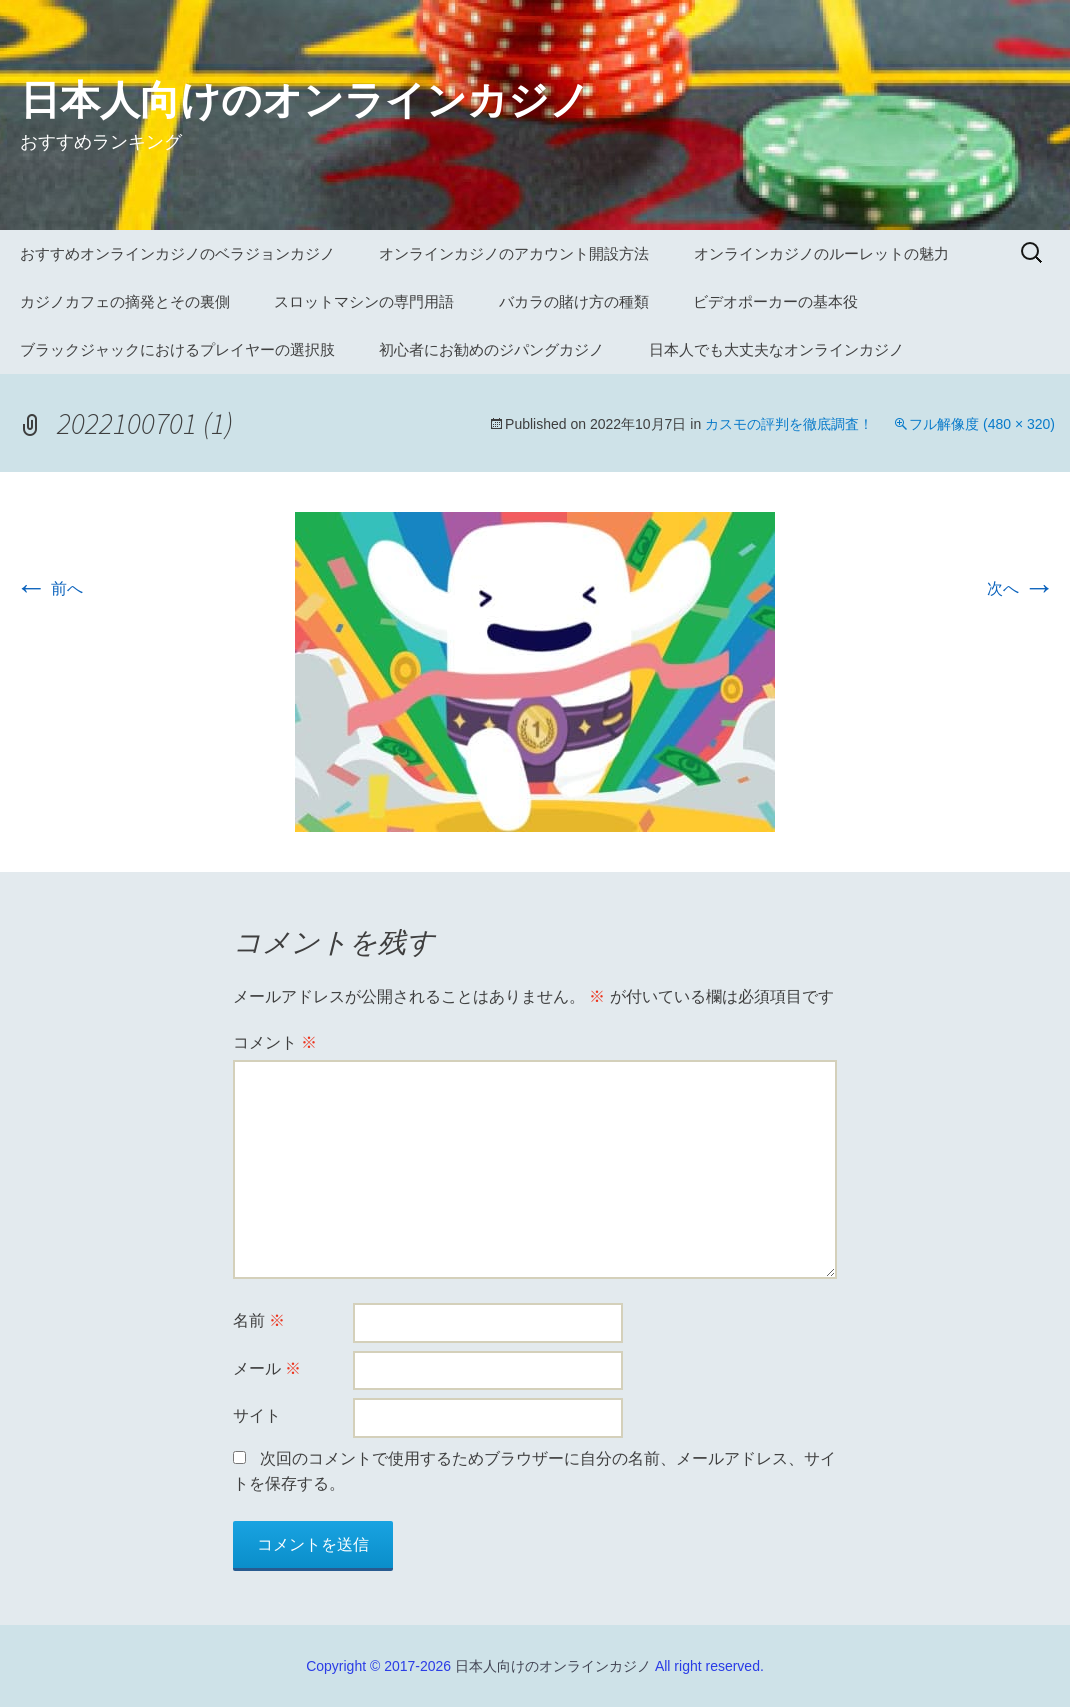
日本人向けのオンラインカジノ (553, 1666)
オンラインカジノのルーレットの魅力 (821, 253)
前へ (49, 588)
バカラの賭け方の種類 (574, 301)
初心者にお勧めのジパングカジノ (491, 349)
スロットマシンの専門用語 (364, 301)
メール (267, 1368)
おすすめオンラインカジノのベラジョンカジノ (177, 253)
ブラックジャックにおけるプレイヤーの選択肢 (177, 349)
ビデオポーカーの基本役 (775, 301)
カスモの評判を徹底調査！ (789, 424)
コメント (275, 1042)
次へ (1021, 588)
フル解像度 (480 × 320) (982, 424)
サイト (257, 1415)
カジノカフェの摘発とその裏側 (125, 301)
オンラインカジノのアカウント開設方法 (514, 253)
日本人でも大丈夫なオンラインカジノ (776, 349)
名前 (259, 1320)
